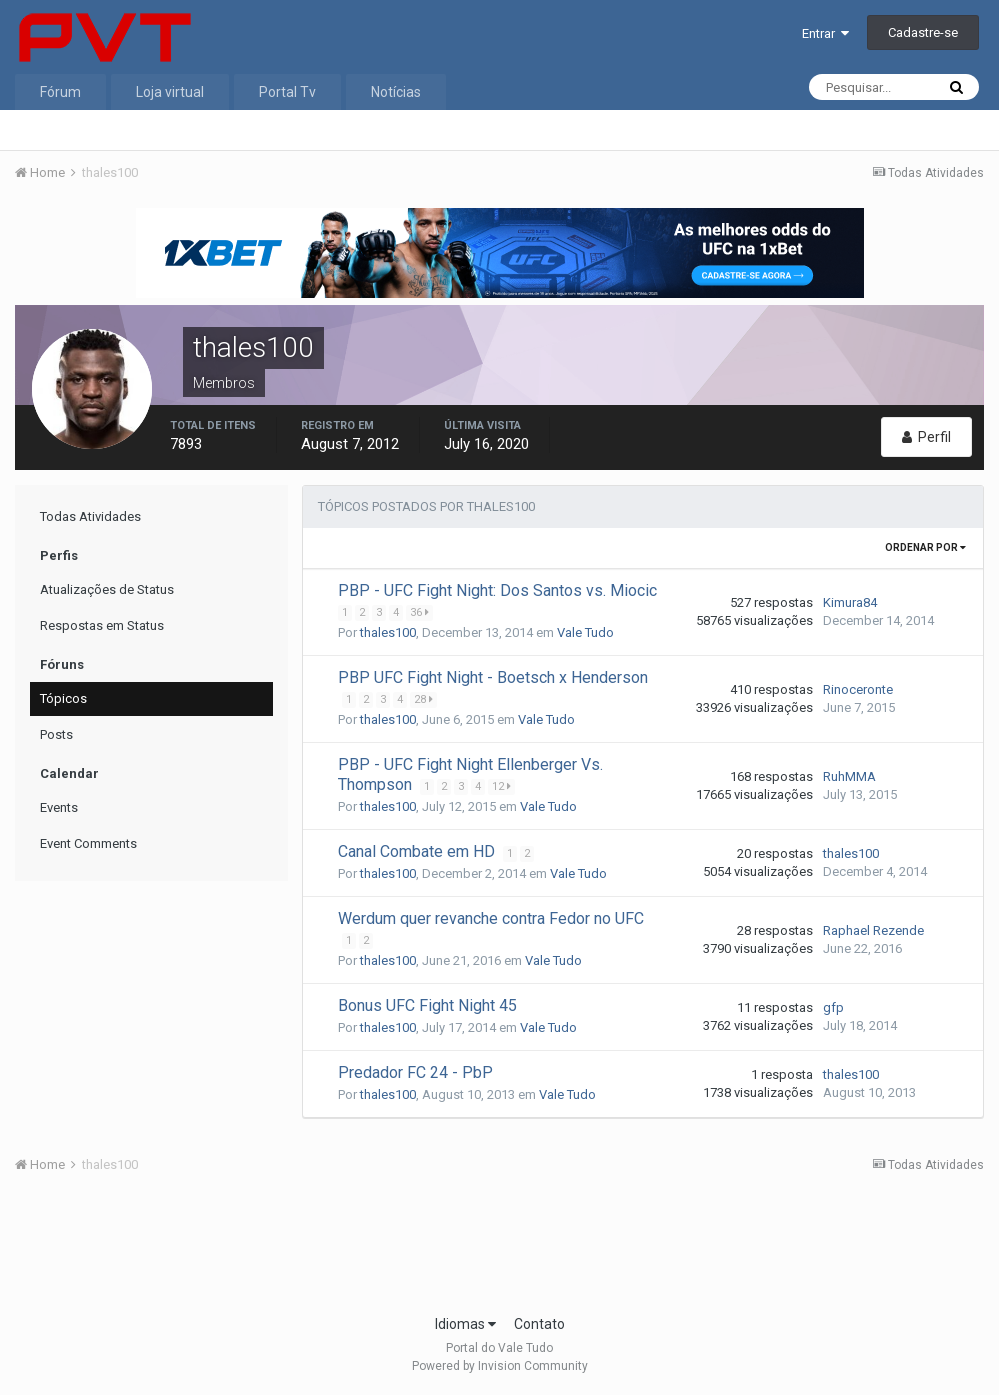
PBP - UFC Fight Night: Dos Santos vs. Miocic (497, 590)
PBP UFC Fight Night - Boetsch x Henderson (493, 677)
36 (419, 612)
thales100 (388, 632)
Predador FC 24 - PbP (415, 1072)
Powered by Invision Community (500, 1366)
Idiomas (465, 1324)
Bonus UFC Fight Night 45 (427, 1005)
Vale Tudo (585, 632)
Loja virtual (170, 92)
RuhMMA (849, 776)
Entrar (825, 33)
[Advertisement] (500, 1250)
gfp (833, 1007)
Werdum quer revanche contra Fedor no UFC (491, 918)
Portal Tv (287, 92)
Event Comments (88, 843)
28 (424, 699)
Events (59, 807)
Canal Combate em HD (418, 851)
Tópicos (63, 698)
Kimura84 (850, 602)
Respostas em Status (102, 625)
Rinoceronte (858, 689)
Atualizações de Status (107, 589)
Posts (56, 734)
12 (502, 786)
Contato (539, 1324)
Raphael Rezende (873, 930)
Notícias (396, 92)
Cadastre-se (923, 32)
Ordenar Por (925, 547)
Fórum (60, 92)
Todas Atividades (90, 516)
